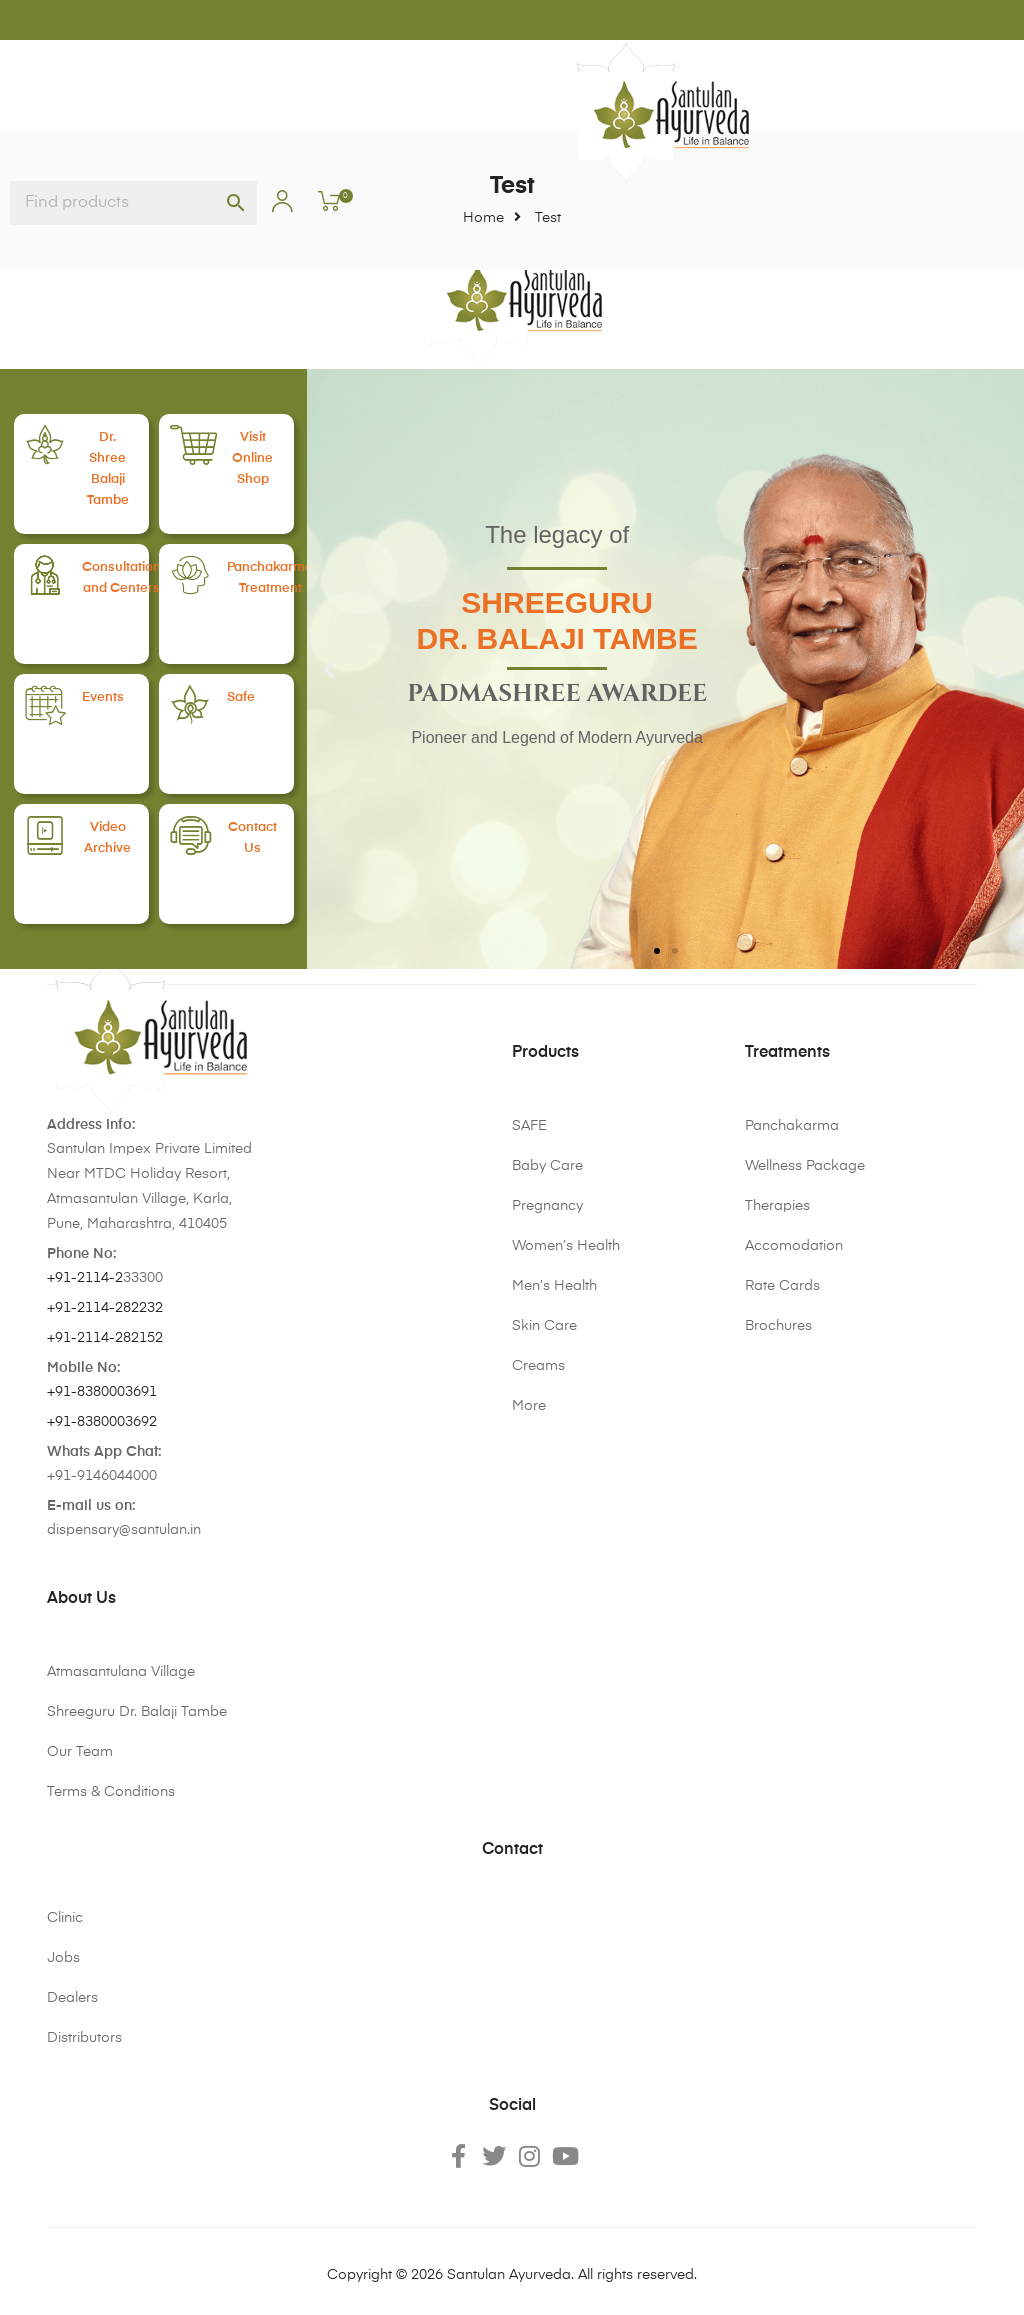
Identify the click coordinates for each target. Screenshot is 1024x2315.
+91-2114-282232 (105, 1308)
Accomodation (794, 1246)
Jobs (63, 1958)
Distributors (84, 2038)
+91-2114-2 (85, 1278)
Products (545, 1053)
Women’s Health (566, 1246)
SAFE (529, 1126)
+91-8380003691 (102, 1392)
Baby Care (547, 1166)
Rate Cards (782, 1286)
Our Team (80, 1752)
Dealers (72, 1998)
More (529, 1406)
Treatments (787, 1053)
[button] (329, 668)
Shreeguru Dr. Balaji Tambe (137, 1712)
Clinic (65, 1918)
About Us (81, 1599)
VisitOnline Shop (266, 457)
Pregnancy (547, 1206)
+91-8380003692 (102, 1422)
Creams (538, 1366)
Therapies (777, 1206)
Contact (512, 1850)
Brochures (778, 1326)
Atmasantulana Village (121, 1672)
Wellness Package (805, 1166)
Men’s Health (554, 1286)
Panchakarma (792, 1126)
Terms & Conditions (111, 1792)
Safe (259, 697)
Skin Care (544, 1326)
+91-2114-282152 (105, 1338)
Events (121, 697)
